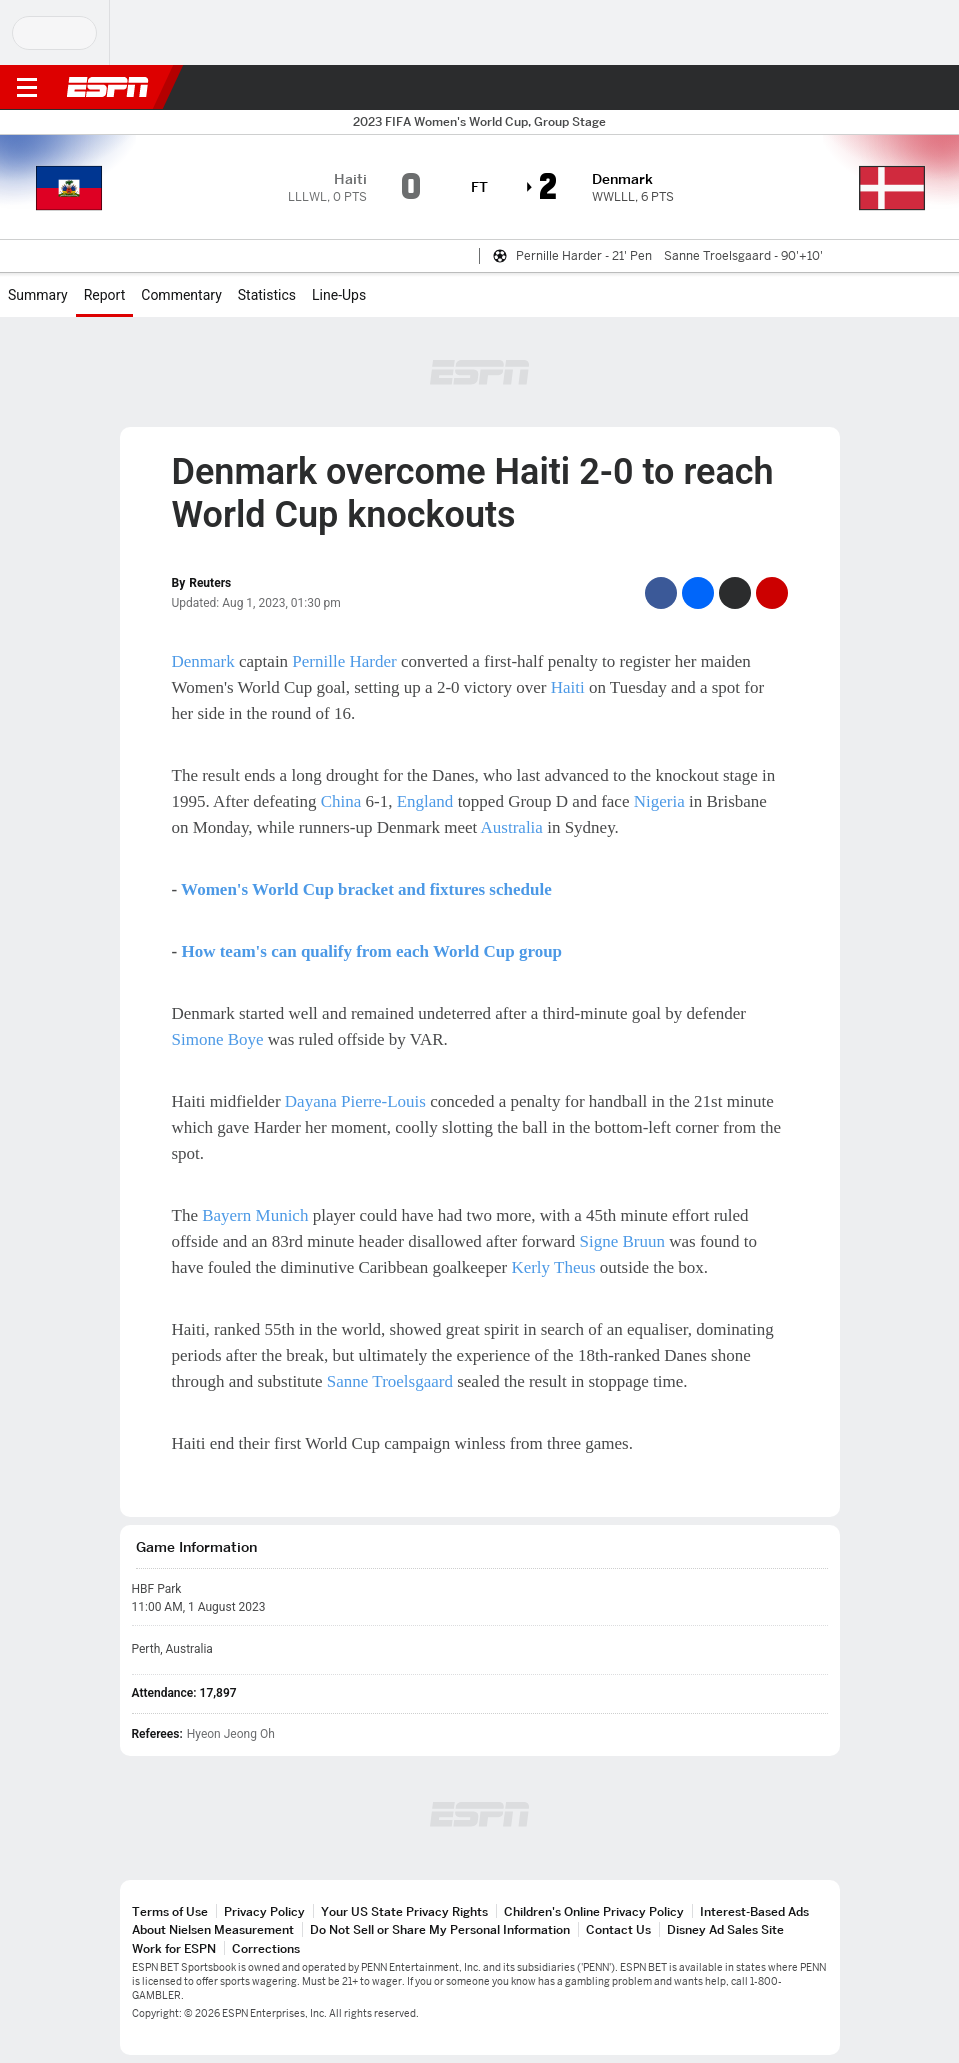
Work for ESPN (174, 1948)
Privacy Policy (264, 1911)
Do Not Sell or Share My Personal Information (440, 1929)
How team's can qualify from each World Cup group (371, 951)
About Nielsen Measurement (213, 1929)
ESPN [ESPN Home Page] (108, 87)
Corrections (266, 1948)
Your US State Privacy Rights (404, 1911)
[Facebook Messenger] (698, 593)
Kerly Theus (553, 1267)
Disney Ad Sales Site (725, 1929)
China (341, 801)
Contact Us (618, 1929)
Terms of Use (170, 1911)
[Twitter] (735, 593)
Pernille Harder (344, 661)
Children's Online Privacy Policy (594, 1911)
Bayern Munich (255, 1215)
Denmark (203, 661)
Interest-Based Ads (754, 1911)
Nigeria (659, 801)
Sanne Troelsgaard (390, 1381)
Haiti (568, 687)
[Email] (772, 593)
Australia (512, 827)
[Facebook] (661, 593)
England (425, 801)
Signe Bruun (622, 1241)
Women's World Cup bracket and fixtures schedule (366, 889)
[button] (904, 88)
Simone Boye (218, 1039)
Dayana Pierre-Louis (355, 1101)
